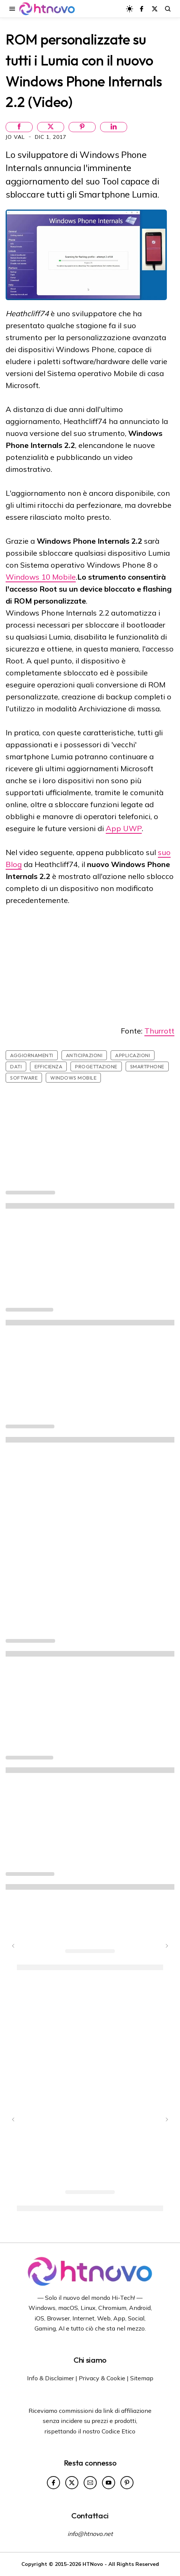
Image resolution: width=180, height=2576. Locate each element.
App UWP (124, 828)
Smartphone (147, 1066)
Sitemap (141, 2378)
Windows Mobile (73, 1078)
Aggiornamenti (31, 1055)
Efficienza (48, 1066)
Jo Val (16, 137)
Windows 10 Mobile (41, 577)
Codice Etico (118, 2431)
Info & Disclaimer (50, 2378)
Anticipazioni (84, 1055)
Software (24, 1078)
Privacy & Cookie (102, 2378)
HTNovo (92, 2564)
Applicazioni (132, 1055)
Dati (16, 1066)
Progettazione (96, 1066)
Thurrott (159, 1030)
